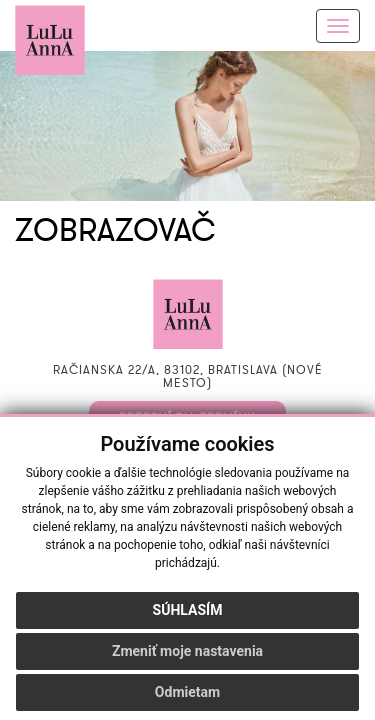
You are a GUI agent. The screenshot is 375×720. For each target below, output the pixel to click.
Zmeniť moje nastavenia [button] (187, 651)
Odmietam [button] (187, 692)
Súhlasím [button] (188, 610)
